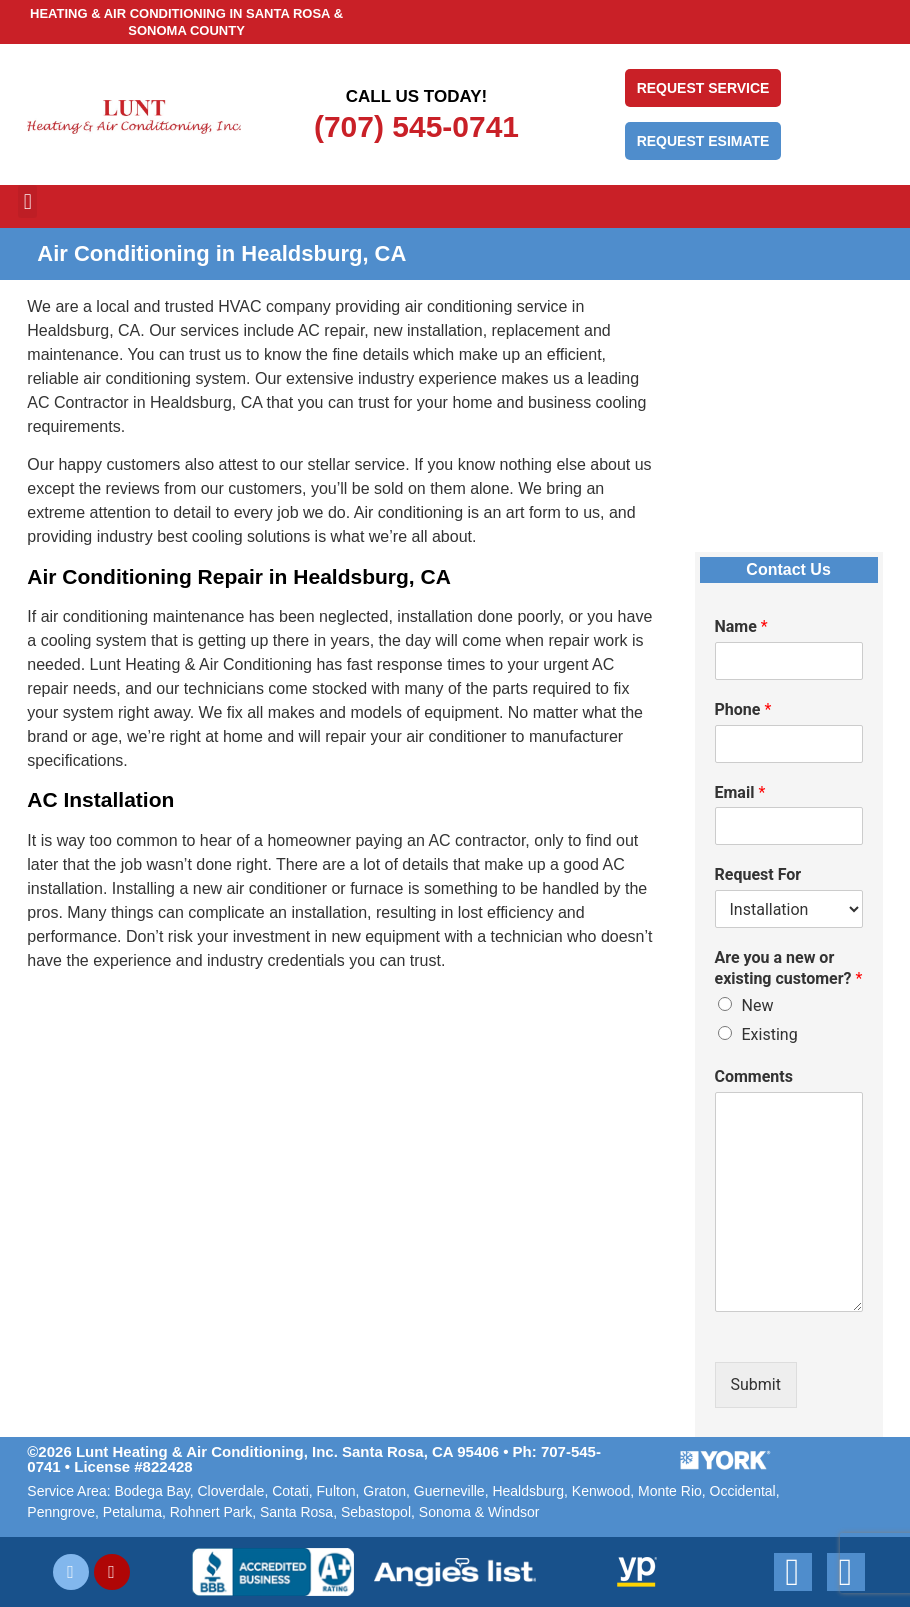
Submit (756, 1384)
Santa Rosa (296, 1512)
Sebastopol (376, 1512)
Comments (754, 1076)
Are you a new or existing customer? (789, 968)
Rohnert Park (211, 1512)
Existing (770, 1034)
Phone (743, 709)
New (758, 1005)
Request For (758, 874)
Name (741, 626)
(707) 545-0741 (416, 126)
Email (740, 792)
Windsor (513, 1512)
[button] (27, 201)
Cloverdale (230, 1491)
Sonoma (445, 1512)
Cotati (290, 1491)
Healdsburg (528, 1491)
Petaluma (132, 1512)
